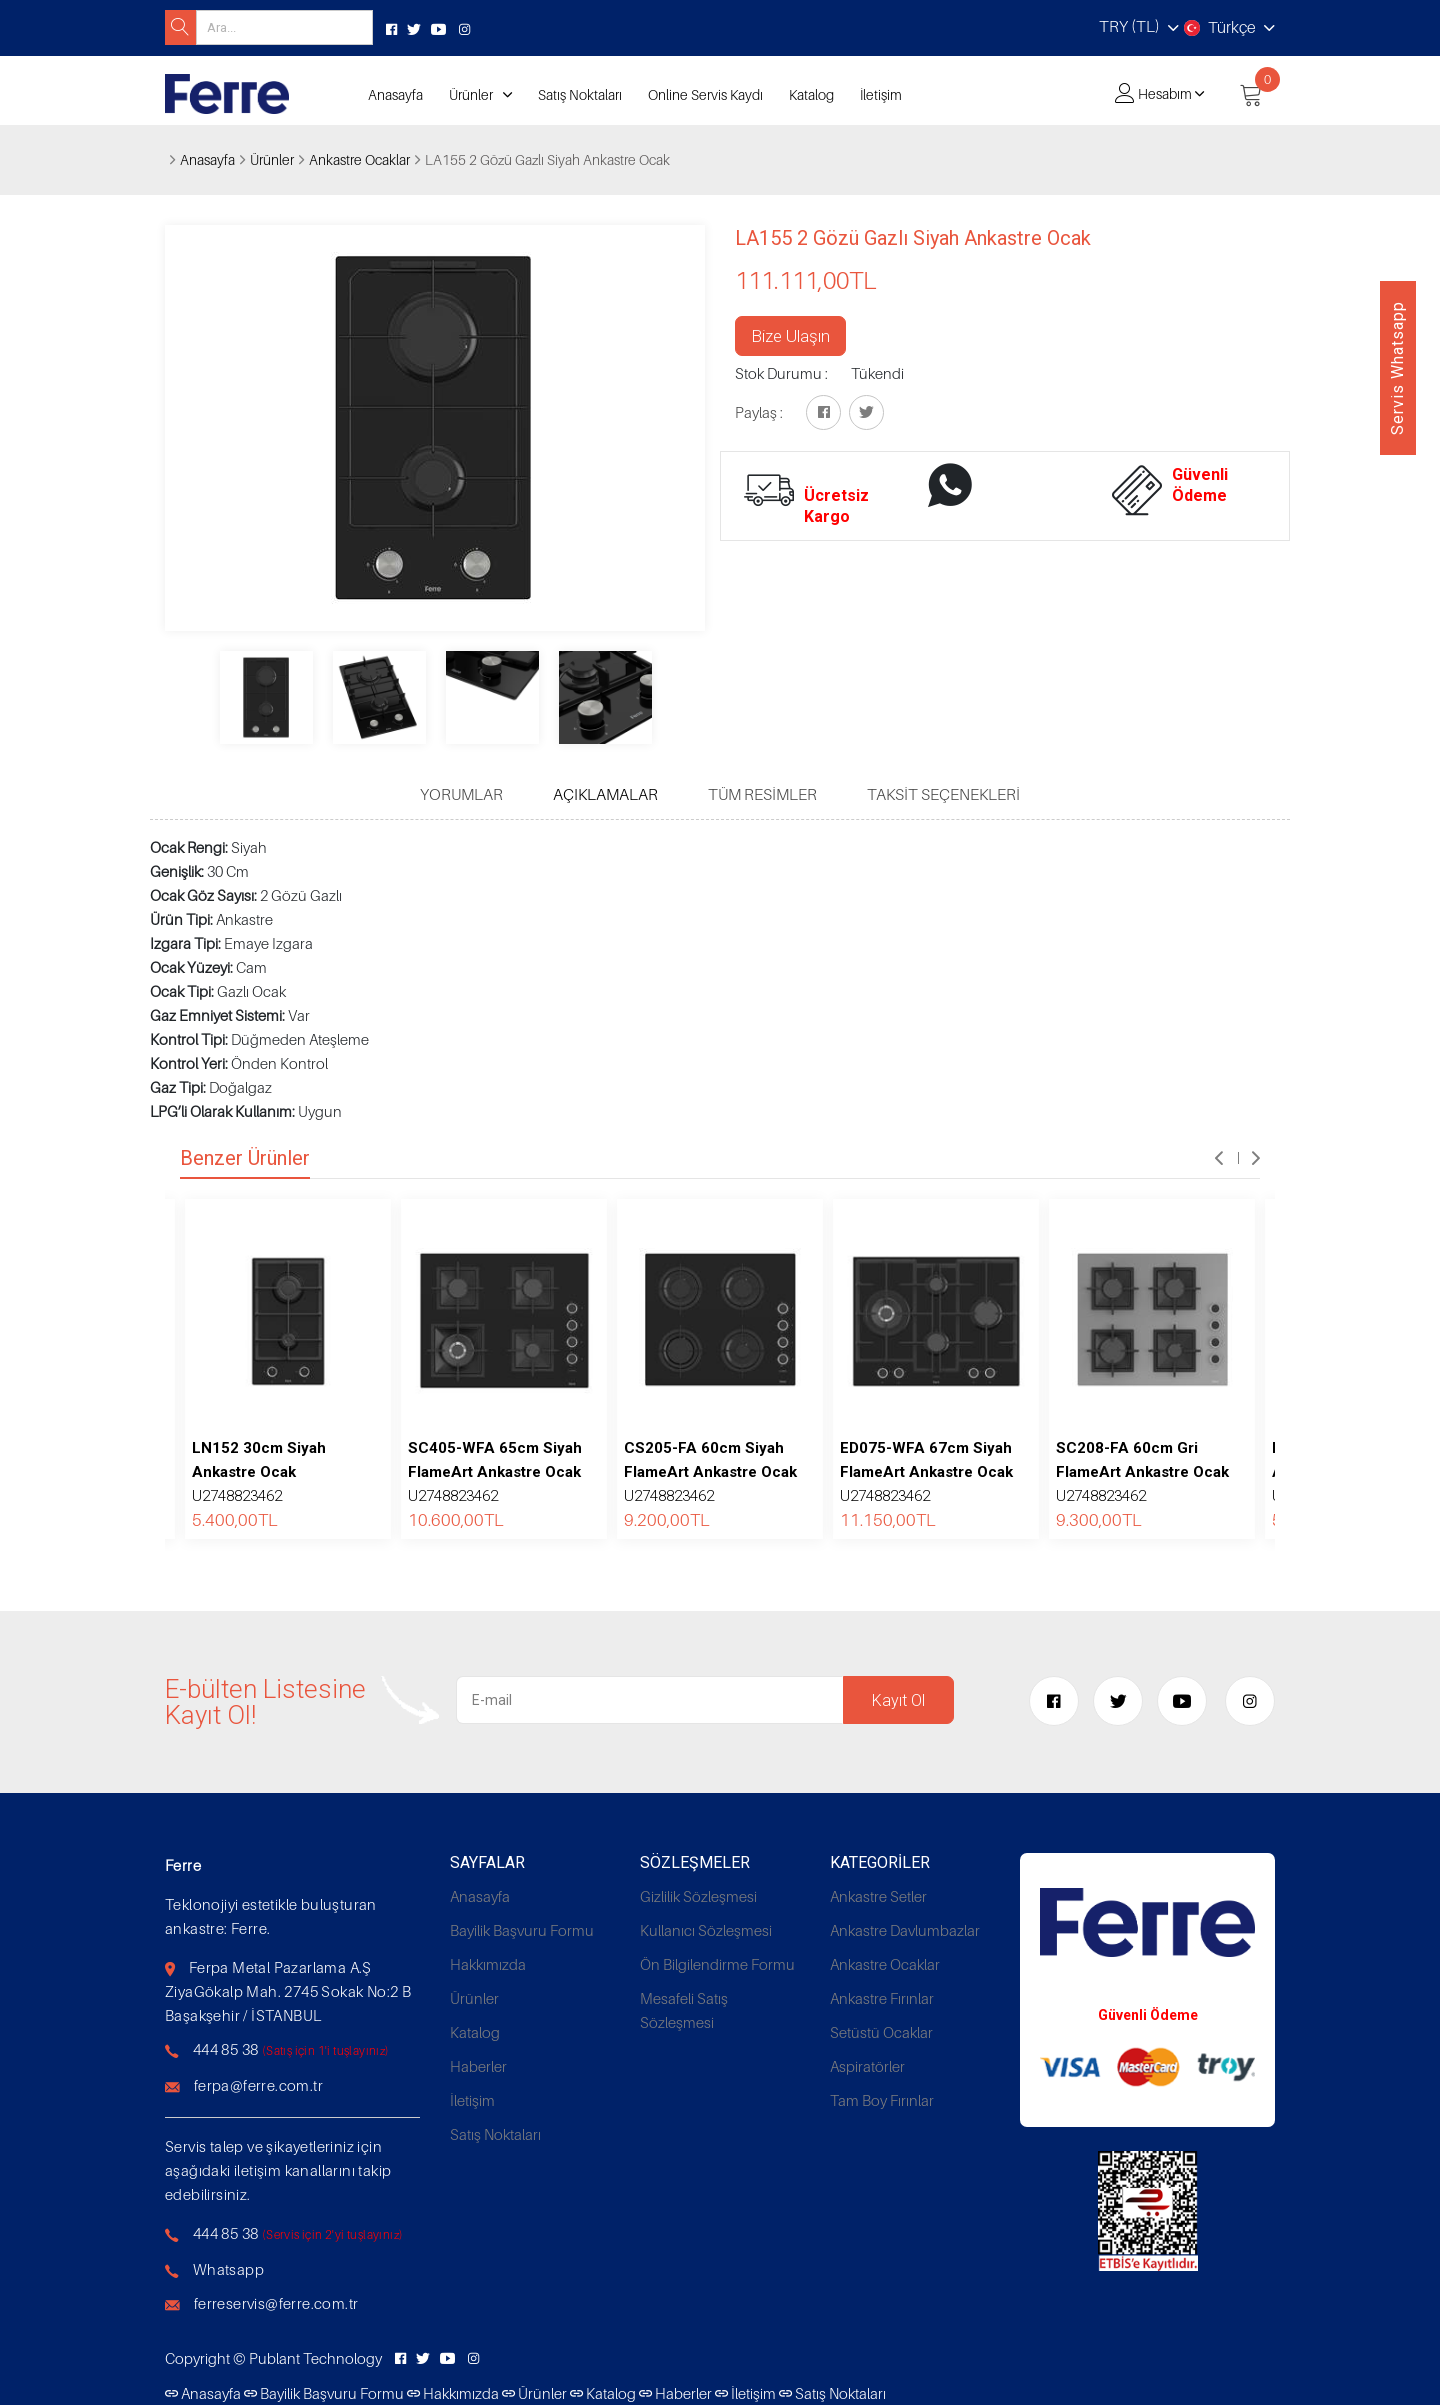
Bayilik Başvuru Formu (522, 1930)
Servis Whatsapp (1397, 368)
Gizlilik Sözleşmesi (698, 1896)
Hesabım (1165, 93)
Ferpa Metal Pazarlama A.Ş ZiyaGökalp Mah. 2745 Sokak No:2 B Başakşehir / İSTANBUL (288, 1991)
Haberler (478, 2066)
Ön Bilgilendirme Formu (717, 1964)
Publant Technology (315, 2358)
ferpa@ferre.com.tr (258, 2085)
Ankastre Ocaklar (359, 159)
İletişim (881, 94)
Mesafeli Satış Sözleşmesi (684, 2010)
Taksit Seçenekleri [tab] (943, 794)
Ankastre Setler (878, 1896)
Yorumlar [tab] (461, 794)
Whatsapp (228, 2269)
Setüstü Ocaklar (881, 2032)
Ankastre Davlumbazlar (905, 1930)
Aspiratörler (867, 2066)
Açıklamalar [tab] (605, 794)
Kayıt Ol (898, 1700)
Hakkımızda (488, 1964)
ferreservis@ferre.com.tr (276, 2303)
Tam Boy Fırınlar (882, 2100)
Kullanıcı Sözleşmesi (706, 1930)
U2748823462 (259, 1472)
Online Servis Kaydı (705, 94)
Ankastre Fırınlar (882, 1998)
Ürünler (471, 94)
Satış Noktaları (580, 94)
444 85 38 (226, 2049)
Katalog (811, 94)
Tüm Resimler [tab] (762, 794)
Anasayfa (395, 94)
